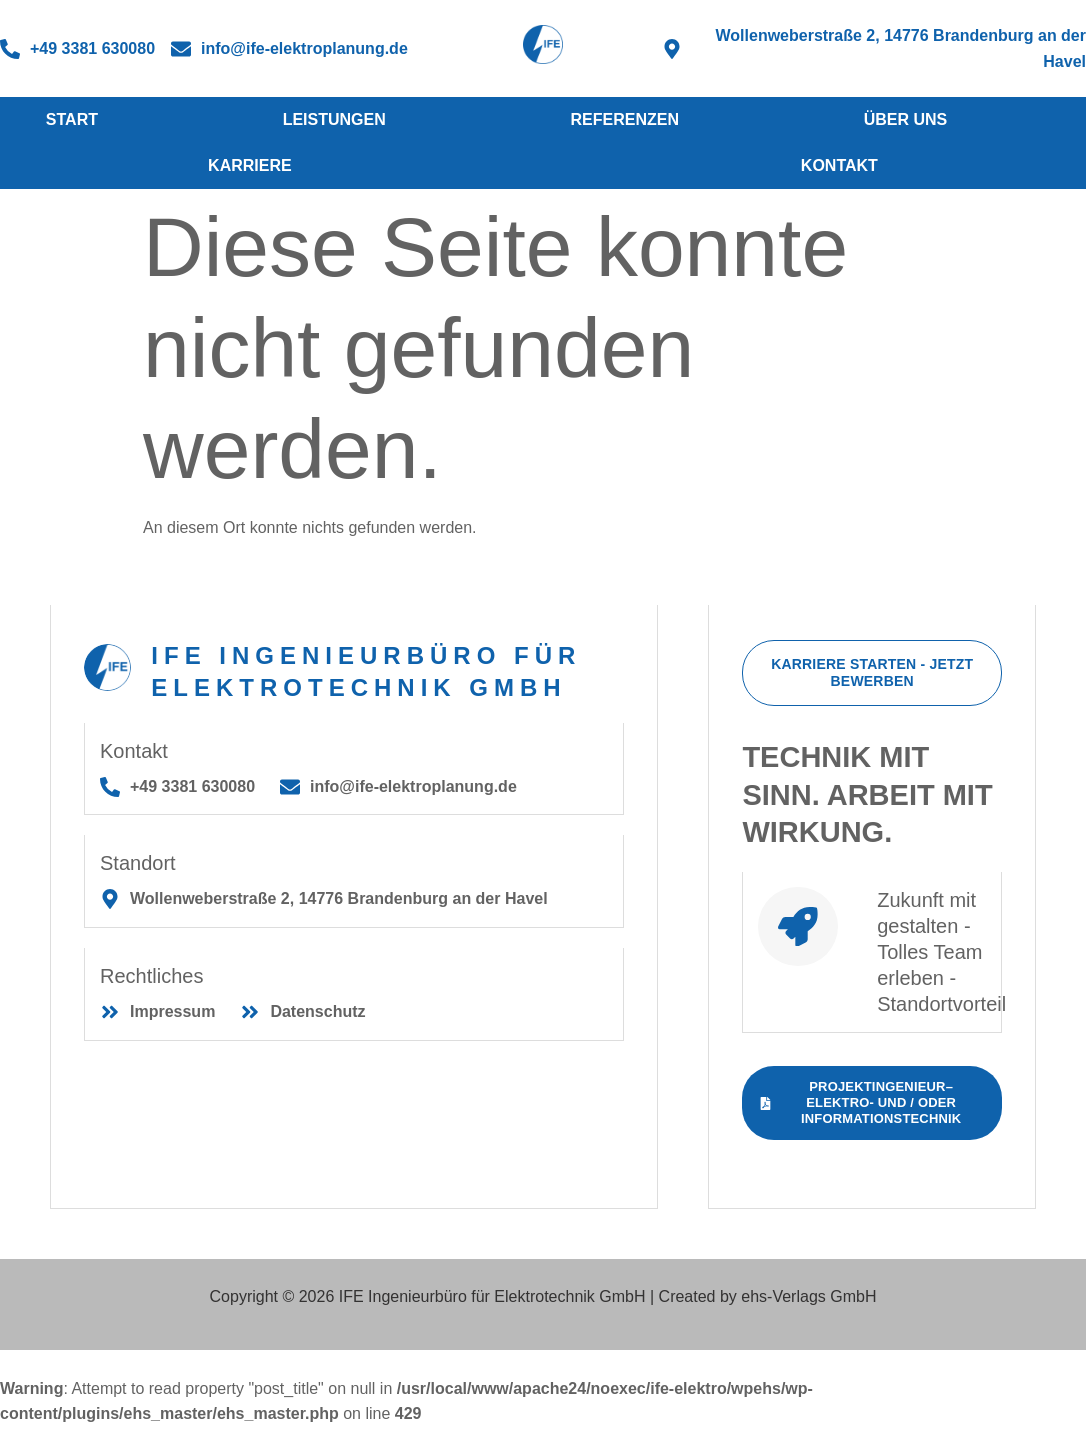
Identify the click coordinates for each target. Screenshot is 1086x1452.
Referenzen (624, 119)
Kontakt (839, 165)
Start (72, 119)
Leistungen (334, 119)
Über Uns (906, 119)
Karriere (250, 165)
